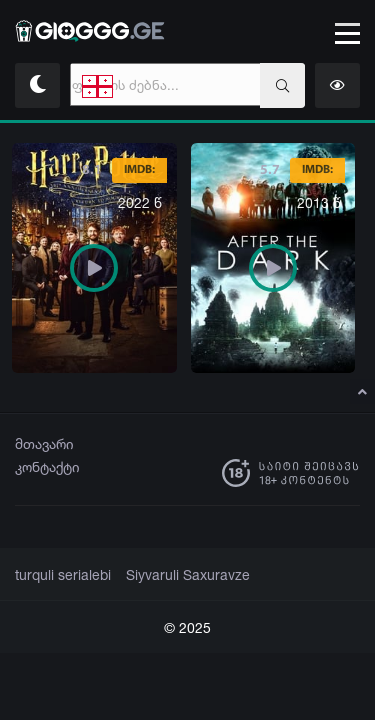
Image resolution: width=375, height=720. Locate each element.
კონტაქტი (47, 466)
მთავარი (44, 443)
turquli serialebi (59, 575)
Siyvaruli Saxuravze (175, 575)
